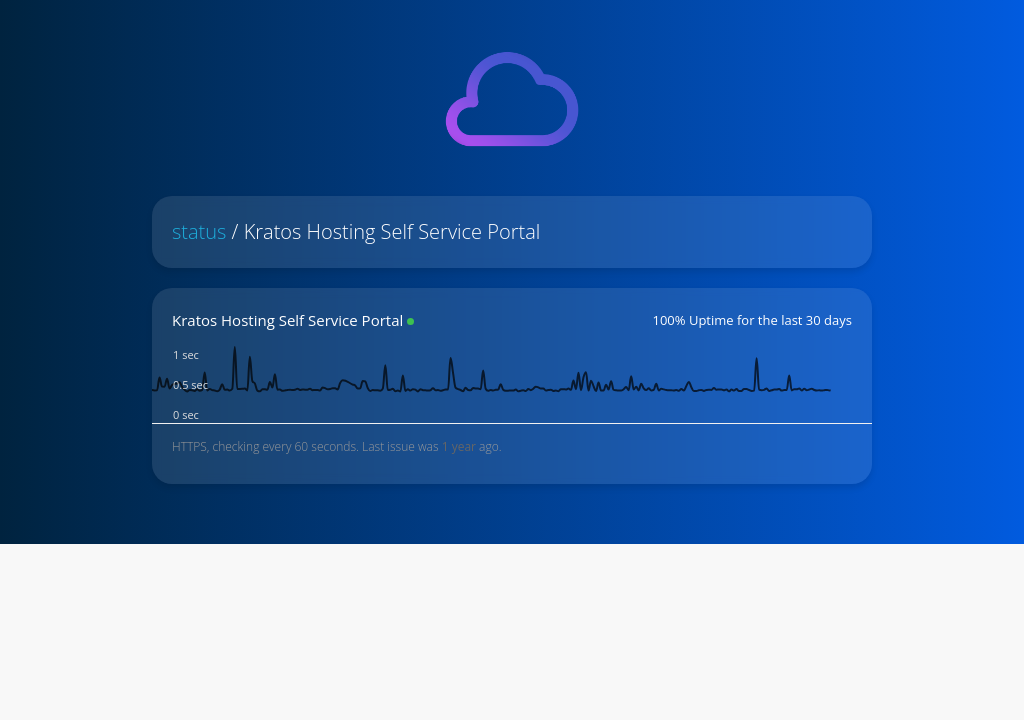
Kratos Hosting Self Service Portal (287, 320)
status (199, 231)
